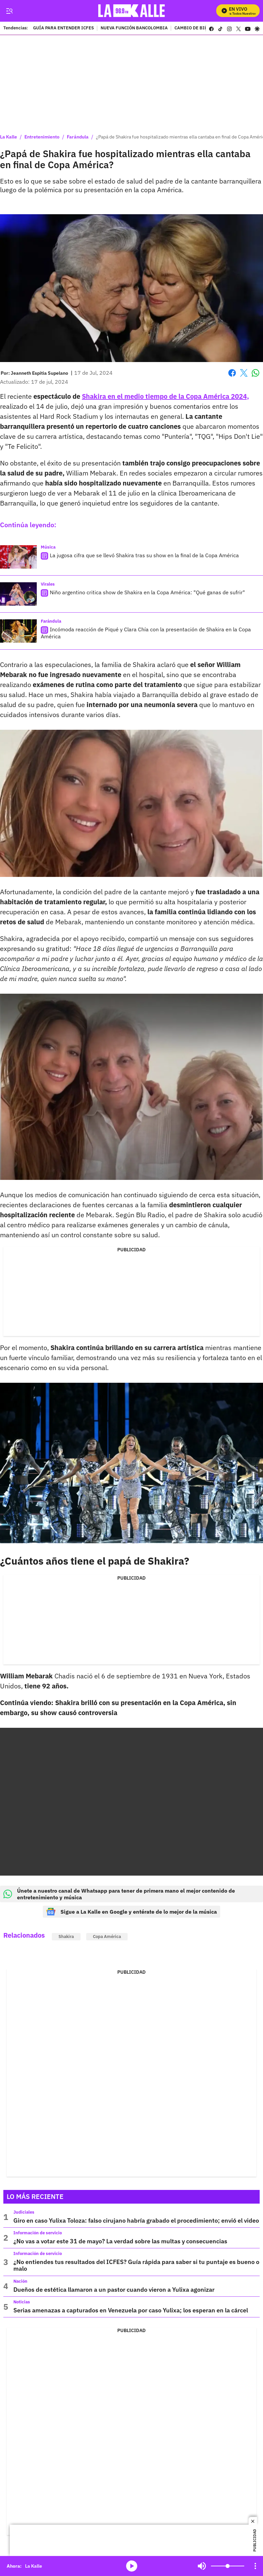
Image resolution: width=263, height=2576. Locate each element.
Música (48, 547)
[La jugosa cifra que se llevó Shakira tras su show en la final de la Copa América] (18, 557)
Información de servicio (37, 2233)
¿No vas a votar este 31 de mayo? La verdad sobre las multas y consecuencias (120, 2241)
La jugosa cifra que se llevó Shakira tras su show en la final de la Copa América (144, 555)
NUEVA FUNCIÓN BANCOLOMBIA (134, 28)
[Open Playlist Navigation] (255, 2566)
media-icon (131, 2566)
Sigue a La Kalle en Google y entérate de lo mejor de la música (131, 1911)
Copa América (107, 1936)
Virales (48, 584)
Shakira (66, 1936)
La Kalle (8, 136)
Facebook (232, 373)
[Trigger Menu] (9, 11)
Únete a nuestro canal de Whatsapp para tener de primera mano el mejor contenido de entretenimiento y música (119, 1894)
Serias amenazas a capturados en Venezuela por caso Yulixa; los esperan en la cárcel (130, 2310)
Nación (20, 2281)
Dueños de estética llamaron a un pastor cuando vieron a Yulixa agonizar (114, 2289)
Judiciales (23, 2212)
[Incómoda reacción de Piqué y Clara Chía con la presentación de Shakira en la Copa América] (18, 631)
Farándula (78, 136)
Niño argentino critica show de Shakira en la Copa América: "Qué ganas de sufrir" (147, 592)
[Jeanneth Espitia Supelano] (39, 373)
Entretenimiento (41, 136)
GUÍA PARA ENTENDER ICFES (63, 28)
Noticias (21, 2302)
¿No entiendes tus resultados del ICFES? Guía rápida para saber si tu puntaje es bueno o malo (136, 2265)
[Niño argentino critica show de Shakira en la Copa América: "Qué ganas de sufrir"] (18, 594)
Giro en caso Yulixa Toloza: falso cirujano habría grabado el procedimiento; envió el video (136, 2220)
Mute (202, 2566)
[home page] (133, 11)
